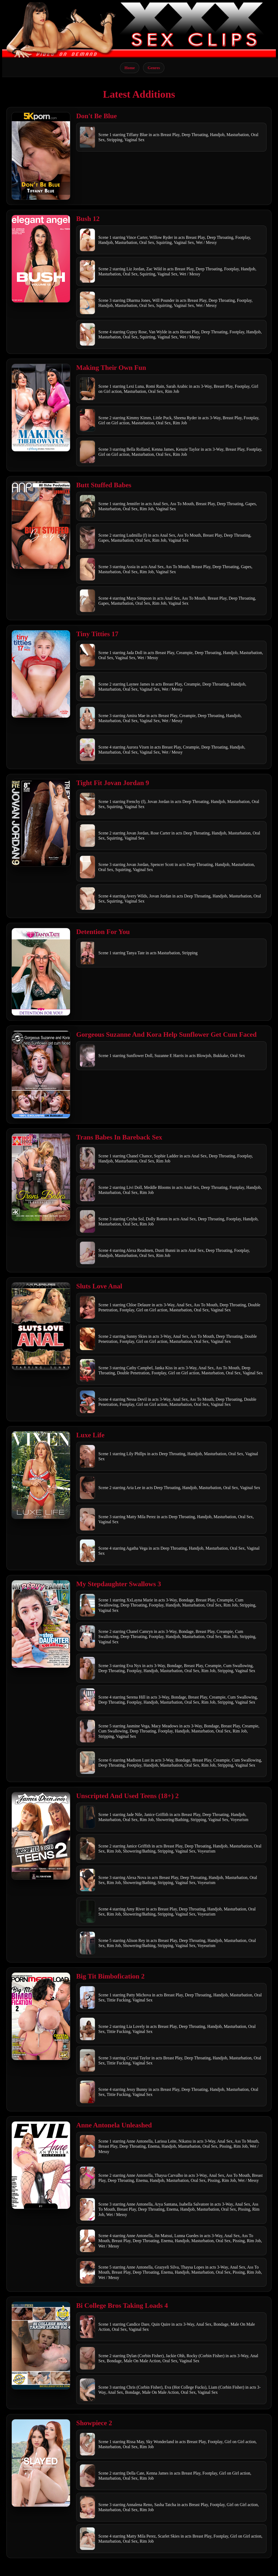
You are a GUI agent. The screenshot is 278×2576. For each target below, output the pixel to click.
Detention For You (103, 932)
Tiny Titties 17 (97, 634)
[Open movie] (40, 156)
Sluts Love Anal (99, 1286)
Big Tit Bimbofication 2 (110, 1976)
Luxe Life (90, 1435)
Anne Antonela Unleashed (114, 2125)
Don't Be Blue (96, 116)
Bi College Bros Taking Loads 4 (122, 2305)
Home (130, 67)
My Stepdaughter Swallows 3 (118, 1584)
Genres (154, 67)
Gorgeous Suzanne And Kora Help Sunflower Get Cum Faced (166, 1034)
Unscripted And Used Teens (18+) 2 (127, 1796)
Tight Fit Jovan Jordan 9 (112, 783)
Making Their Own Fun (111, 367)
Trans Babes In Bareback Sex (119, 1137)
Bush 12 (88, 219)
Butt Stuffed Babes (103, 485)
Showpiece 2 (94, 2423)
